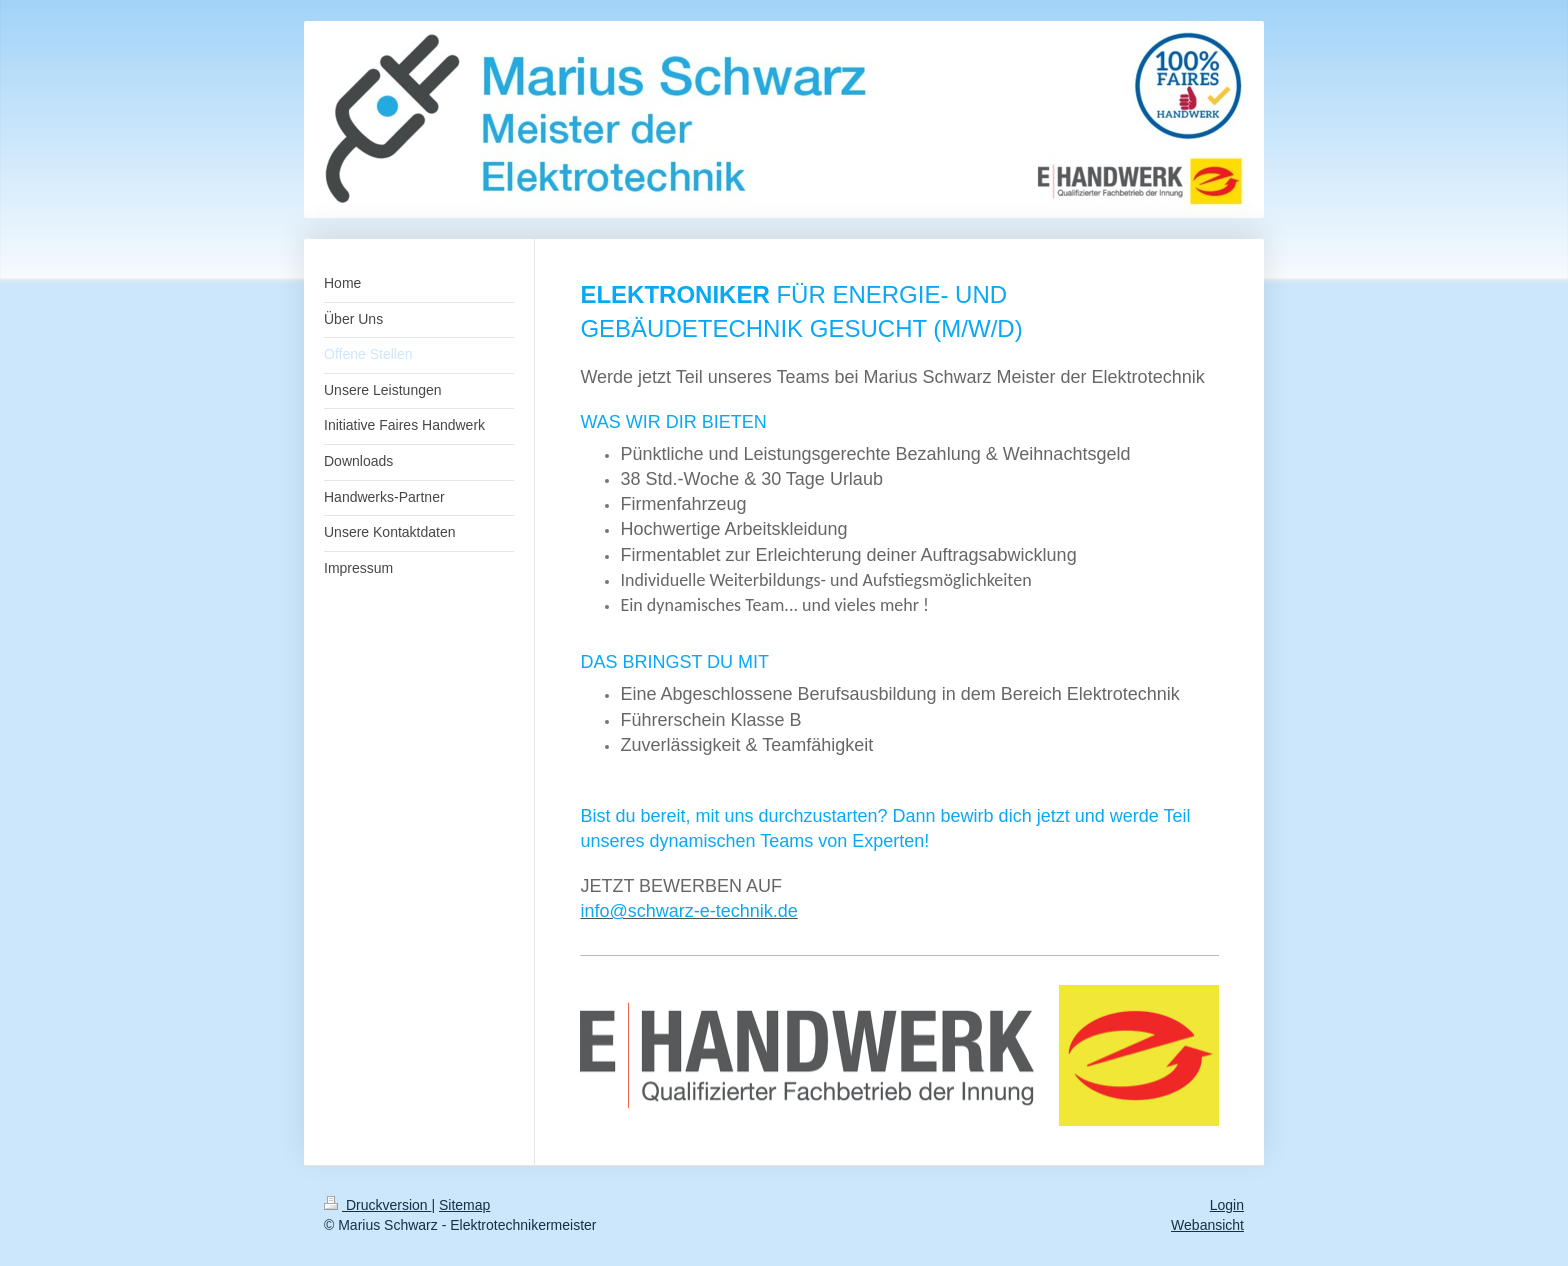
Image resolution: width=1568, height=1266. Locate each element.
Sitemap (464, 1205)
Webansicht (1207, 1225)
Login (1227, 1205)
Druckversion (377, 1205)
